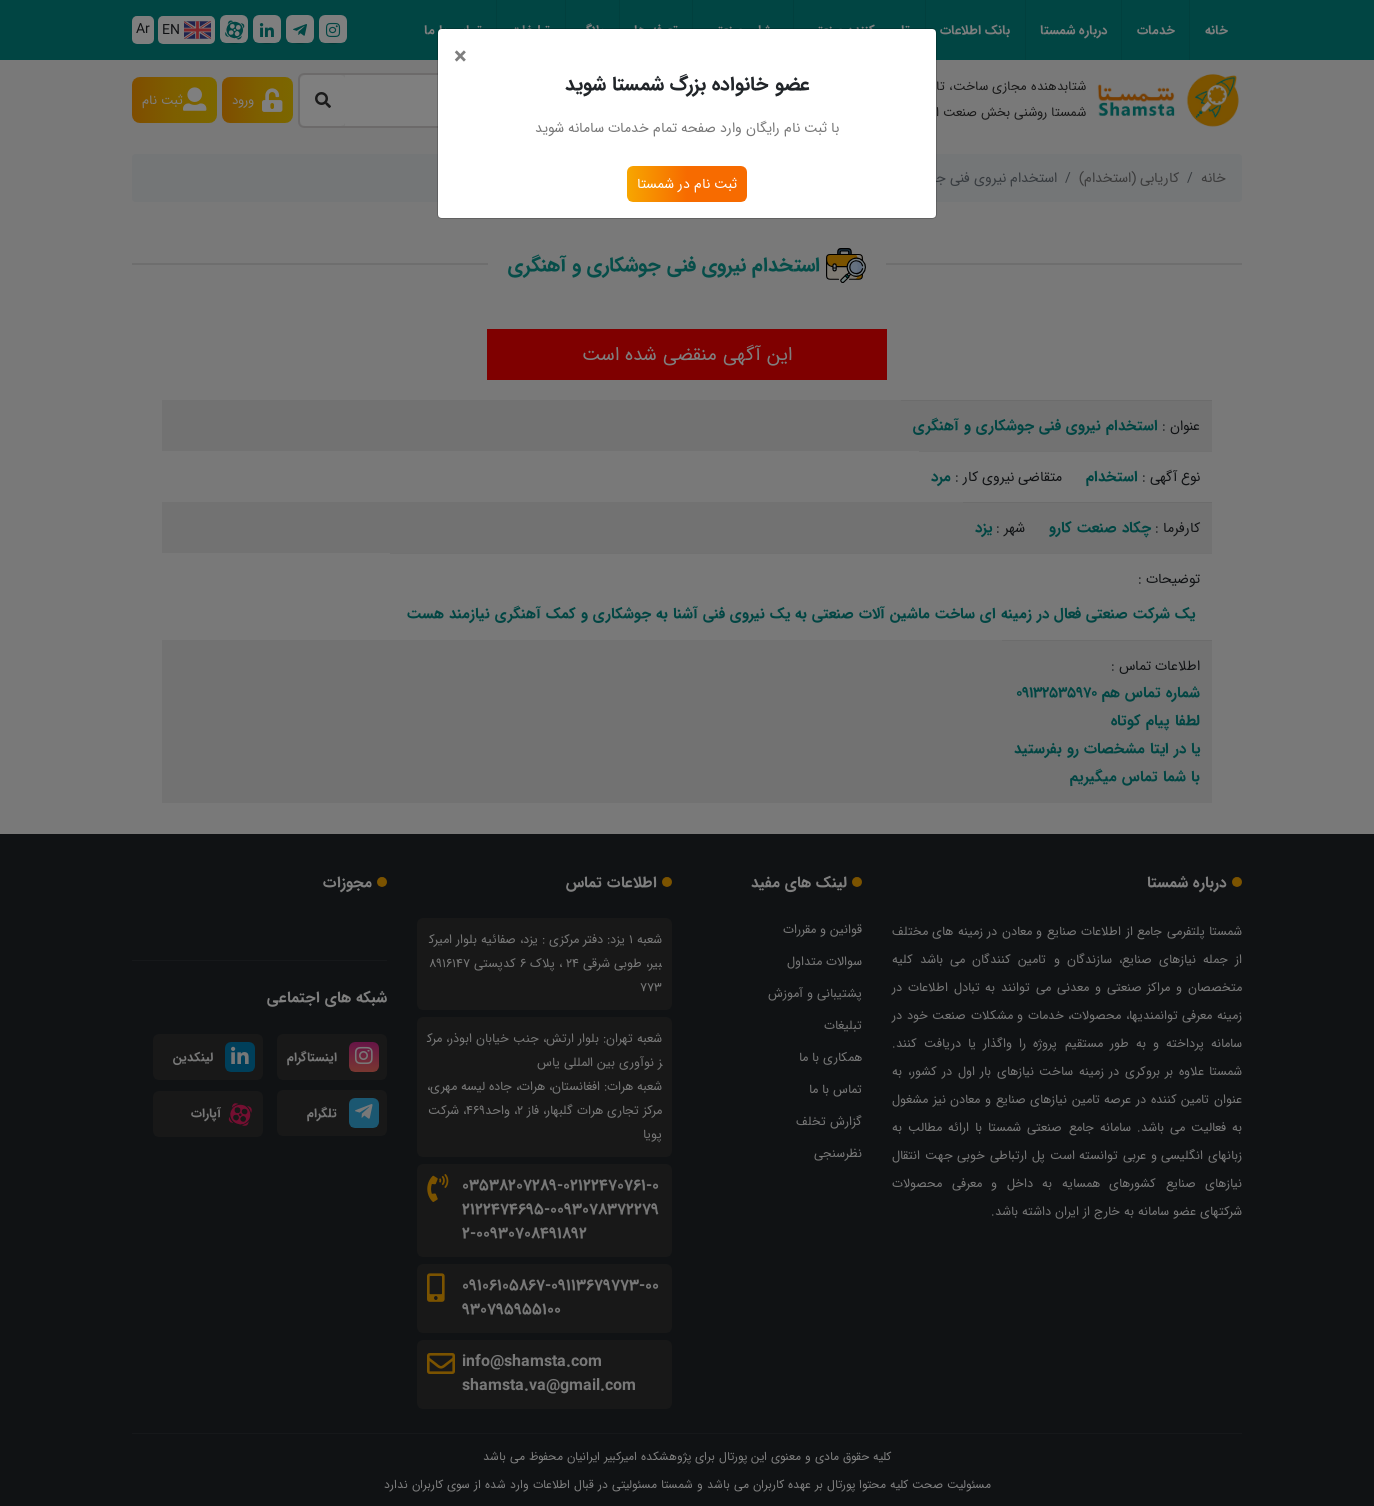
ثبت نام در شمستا (687, 184)
